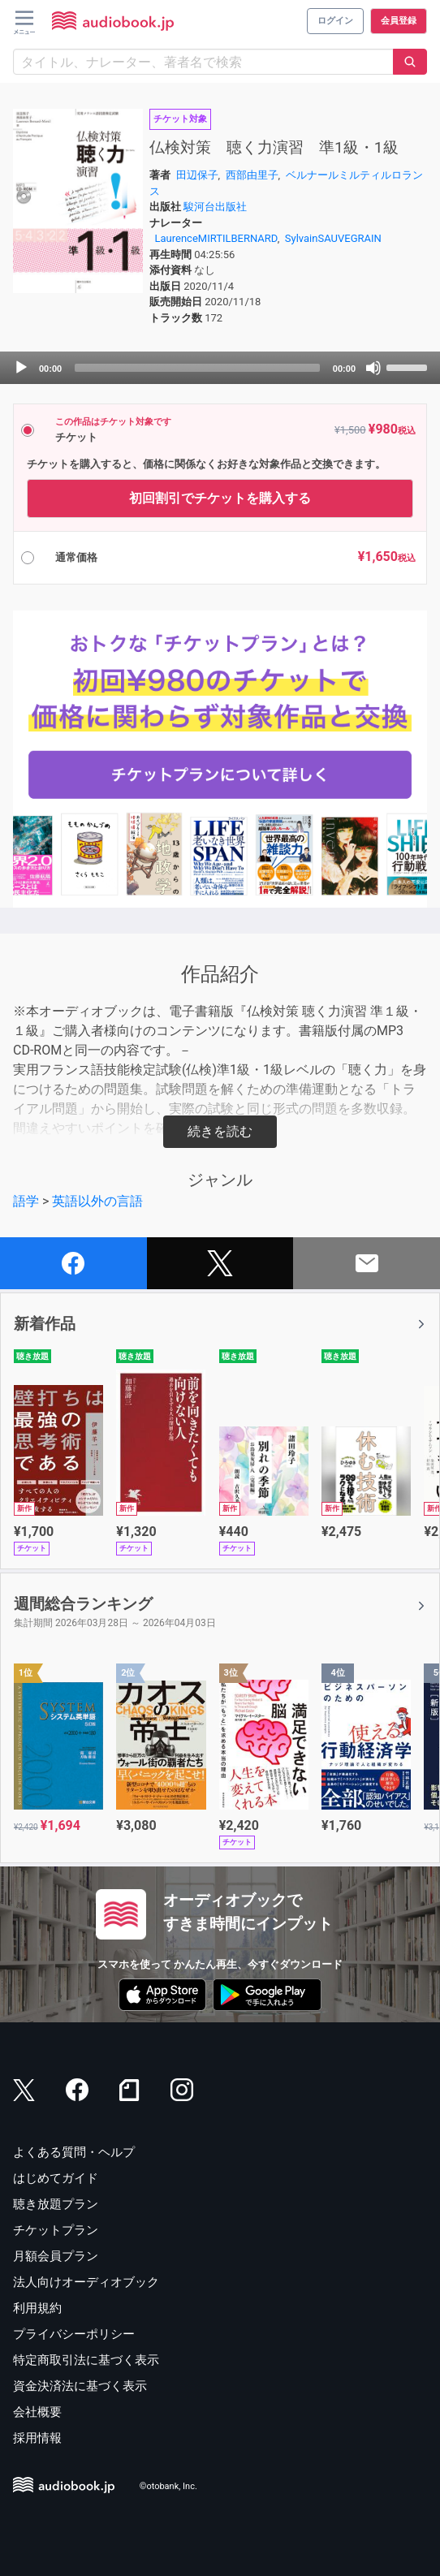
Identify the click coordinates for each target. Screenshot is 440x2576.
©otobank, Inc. (168, 2487)
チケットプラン (55, 2230)
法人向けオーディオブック (86, 2282)
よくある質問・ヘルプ (74, 2152)
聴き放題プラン (55, 2204)
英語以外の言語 (97, 1201)
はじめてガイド (55, 2178)
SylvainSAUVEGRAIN (333, 238)
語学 (26, 1201)
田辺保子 (197, 175)
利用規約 (37, 2308)
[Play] (21, 368)
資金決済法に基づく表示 (80, 2386)
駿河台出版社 (215, 207)
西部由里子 (252, 175)
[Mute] (373, 368)
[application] (220, 368)
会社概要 (37, 2412)
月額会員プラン (55, 2256)
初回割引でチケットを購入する (220, 498)
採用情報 (37, 2438)
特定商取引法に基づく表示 (86, 2360)
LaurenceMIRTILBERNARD (216, 238)
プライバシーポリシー (74, 2334)
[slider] (197, 368)
